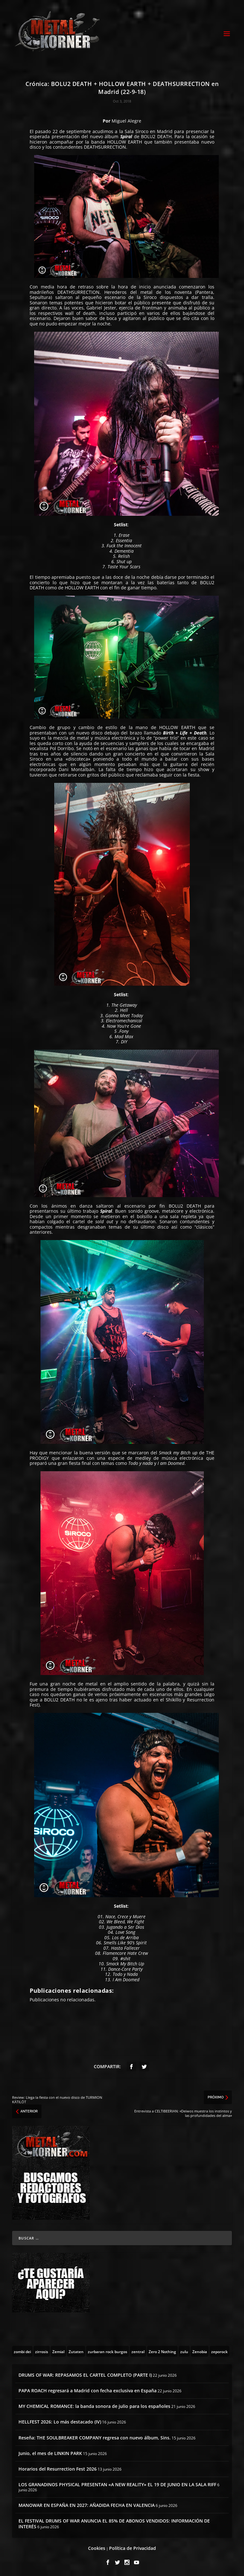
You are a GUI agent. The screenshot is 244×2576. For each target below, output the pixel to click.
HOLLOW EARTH (124, 142)
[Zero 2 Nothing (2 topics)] (162, 2351)
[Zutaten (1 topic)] (76, 2351)
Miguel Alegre (126, 121)
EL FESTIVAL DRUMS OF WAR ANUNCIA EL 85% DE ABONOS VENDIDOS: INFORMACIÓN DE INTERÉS (114, 2524)
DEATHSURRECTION (105, 147)
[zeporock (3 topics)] (219, 2351)
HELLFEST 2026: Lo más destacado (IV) (59, 2422)
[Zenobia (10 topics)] (200, 2351)
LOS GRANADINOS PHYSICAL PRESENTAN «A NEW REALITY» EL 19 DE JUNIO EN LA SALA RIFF (117, 2484)
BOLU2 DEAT (154, 136)
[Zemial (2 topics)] (58, 2351)
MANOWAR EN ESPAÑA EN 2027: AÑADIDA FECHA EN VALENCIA (86, 2505)
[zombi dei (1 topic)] (22, 2351)
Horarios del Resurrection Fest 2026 (57, 2469)
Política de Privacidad (132, 2548)
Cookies (96, 2548)
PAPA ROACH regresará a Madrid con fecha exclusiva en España (87, 2391)
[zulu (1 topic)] (184, 2351)
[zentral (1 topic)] (138, 2351)
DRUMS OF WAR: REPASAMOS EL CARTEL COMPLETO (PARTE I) (85, 2375)
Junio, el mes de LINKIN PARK (50, 2453)
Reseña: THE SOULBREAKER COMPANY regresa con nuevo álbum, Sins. (94, 2438)
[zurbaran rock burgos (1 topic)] (107, 2351)
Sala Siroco (136, 131)
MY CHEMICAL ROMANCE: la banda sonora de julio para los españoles (94, 2406)
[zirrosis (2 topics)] (41, 2351)
